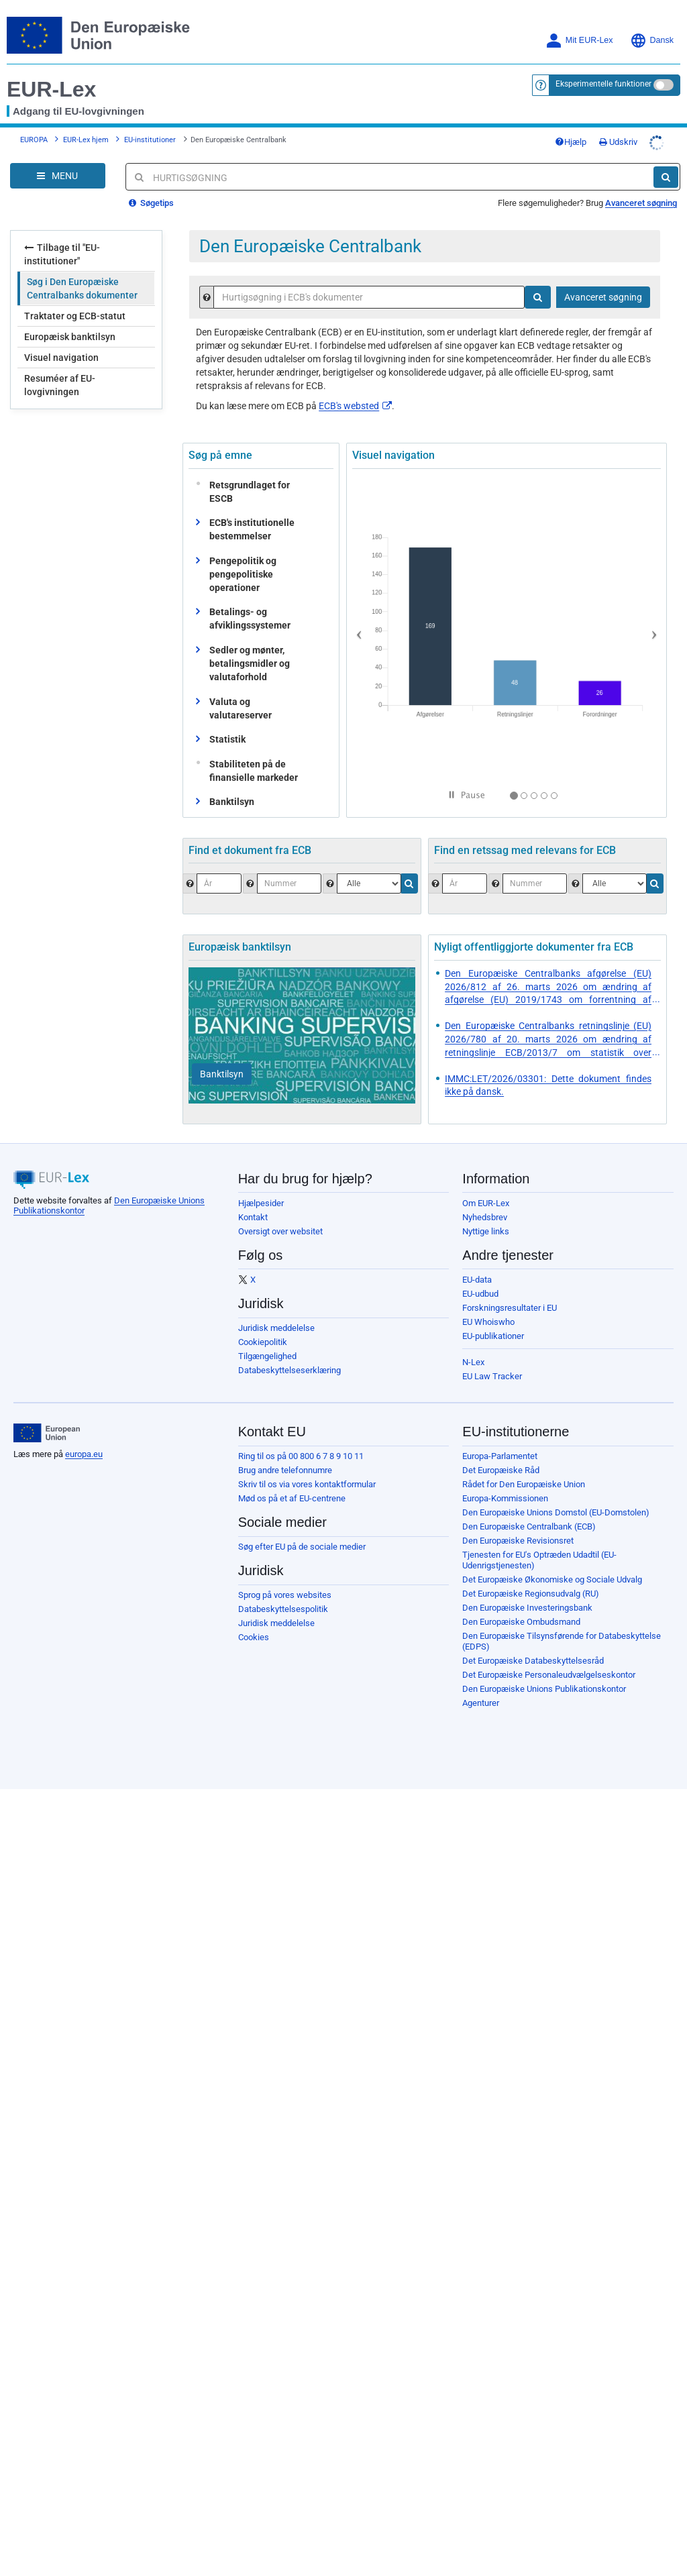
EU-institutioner (150, 140)
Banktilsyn (231, 801)
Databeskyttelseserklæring (289, 1370)
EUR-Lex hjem (86, 140)
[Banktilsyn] (222, 1074)
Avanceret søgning (641, 203)
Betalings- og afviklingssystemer (249, 618)
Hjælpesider (261, 1203)
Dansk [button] (652, 40)
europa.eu (84, 1454)
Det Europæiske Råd (500, 1470)
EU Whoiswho (488, 1322)
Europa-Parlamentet (499, 1456)
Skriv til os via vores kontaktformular (307, 1484)
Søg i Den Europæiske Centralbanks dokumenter (82, 288)
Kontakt (253, 1217)
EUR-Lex (51, 89)
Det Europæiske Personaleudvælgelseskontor (548, 1675)
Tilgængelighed (267, 1356)
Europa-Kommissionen (505, 1498)
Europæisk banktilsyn (69, 336)
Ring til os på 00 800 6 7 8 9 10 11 (301, 1456)
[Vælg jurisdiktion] (614, 883)
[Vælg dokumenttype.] (369, 883)
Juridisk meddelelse (276, 1328)
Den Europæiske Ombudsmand (521, 1622)
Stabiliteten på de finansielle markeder (250, 771)
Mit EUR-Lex (579, 40)
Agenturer (480, 1703)
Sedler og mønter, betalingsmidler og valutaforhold (249, 663)
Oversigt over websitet (280, 1231)
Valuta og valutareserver (240, 708)
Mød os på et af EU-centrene (292, 1498)
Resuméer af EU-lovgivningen (59, 385)
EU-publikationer (493, 1336)
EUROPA (34, 140)
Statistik (227, 739)
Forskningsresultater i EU (509, 1308)
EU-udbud (480, 1294)
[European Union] (46, 1433)
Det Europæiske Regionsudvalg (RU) (530, 1594)
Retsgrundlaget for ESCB (246, 492)
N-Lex (473, 1362)
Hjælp (570, 142)
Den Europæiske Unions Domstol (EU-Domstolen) (555, 1512)
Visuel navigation (61, 357)
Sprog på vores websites (284, 1595)
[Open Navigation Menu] (57, 176)
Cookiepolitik (262, 1342)
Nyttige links (485, 1231)
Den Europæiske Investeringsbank (527, 1608)
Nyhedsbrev (484, 1217)
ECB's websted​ (355, 405)
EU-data (477, 1280)
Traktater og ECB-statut (74, 316)
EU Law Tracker (492, 1376)
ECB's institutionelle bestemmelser (252, 529)
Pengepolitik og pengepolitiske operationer (242, 574)
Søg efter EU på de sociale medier (302, 1547)
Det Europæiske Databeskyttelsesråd (533, 1661)
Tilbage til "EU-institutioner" (62, 253)
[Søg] (665, 177)
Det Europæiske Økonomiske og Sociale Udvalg (552, 1579)
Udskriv (618, 142)
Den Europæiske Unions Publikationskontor (544, 1689)
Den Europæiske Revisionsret (518, 1541)
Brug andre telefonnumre (285, 1470)
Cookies (253, 1637)
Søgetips (151, 203)
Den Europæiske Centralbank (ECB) (529, 1526)
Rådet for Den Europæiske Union (523, 1484)
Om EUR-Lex (485, 1203)
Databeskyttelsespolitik (283, 1609)
